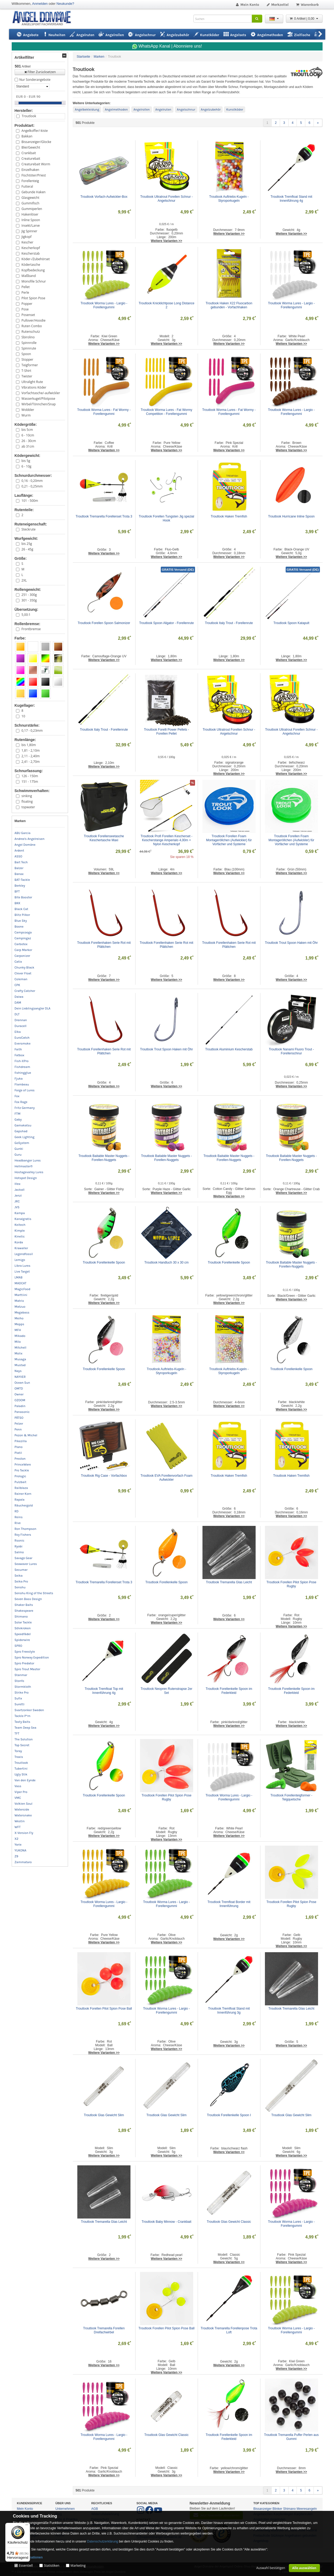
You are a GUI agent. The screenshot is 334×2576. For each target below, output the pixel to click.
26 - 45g (27, 549)
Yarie (18, 1844)
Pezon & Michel (26, 1435)
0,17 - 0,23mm (32, 730)
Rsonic (19, 1540)
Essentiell (26, 2565)
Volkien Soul (23, 1803)
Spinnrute (29, 348)
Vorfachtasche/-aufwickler (41, 393)
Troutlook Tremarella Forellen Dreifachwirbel (104, 2330)
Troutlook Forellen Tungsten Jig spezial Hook (167, 518)
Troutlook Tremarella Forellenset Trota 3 (104, 516)
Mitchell (21, 1347)
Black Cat (21, 909)
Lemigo (20, 1260)
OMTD (19, 1388)
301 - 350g (29, 600)
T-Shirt (26, 370)
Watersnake (23, 1815)
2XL (24, 580)
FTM (17, 1114)
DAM (18, 1002)
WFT (18, 1827)
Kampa (20, 1213)
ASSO (18, 856)
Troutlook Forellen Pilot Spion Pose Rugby (292, 1584)
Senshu (20, 1587)
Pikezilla (21, 1441)
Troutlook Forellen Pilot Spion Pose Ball (104, 2008)
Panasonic (22, 1412)
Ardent (19, 850)
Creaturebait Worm (36, 164)
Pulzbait (21, 1482)
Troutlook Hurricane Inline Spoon (291, 516)
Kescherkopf (31, 248)
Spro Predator (24, 1663)
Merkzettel (277, 5)
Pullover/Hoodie (33, 320)
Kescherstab (31, 253)
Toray (18, 1751)
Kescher (27, 242)
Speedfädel (23, 1634)
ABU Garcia (23, 833)
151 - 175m (30, 781)
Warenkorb (307, 5)
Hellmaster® (24, 1166)
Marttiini (21, 1295)
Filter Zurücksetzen (40, 72)
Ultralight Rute (32, 382)
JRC (17, 1201)
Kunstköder (234, 109)
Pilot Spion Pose (33, 298)
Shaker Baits (24, 1605)
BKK (17, 903)
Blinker (277, 2509)
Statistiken (51, 2565)
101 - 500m (30, 500)
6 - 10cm (28, 435)
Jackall (20, 1190)
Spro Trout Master (27, 1669)
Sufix (18, 1698)
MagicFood (23, 1289)
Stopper (27, 359)
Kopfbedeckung (33, 270)
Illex (17, 1184)
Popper (27, 303)
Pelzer (19, 1423)
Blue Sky (21, 921)
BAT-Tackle (22, 880)
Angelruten (163, 109)
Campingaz (23, 938)
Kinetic (20, 1236)
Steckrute (29, 529)
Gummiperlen (32, 209)
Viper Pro (21, 1792)
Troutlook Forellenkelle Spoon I (229, 2115)
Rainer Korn (23, 1494)
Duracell (21, 1026)
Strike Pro (22, 1692)
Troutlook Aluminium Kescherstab (228, 1049)
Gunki (19, 1149)
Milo (18, 1342)
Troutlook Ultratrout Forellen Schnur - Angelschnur (166, 199)
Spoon (26, 354)
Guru (18, 1154)
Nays (18, 1371)
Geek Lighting (25, 1137)
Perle (25, 292)
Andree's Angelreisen (30, 839)
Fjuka (19, 1078)
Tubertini (21, 1768)
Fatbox (19, 1055)
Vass (18, 1786)
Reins (19, 1517)
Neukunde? (65, 4)
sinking (27, 796)
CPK (17, 985)
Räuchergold (24, 1505)
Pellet (26, 287)
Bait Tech (21, 862)
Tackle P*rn (23, 1716)
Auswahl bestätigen (270, 2568)
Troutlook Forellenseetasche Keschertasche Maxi (104, 838)
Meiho (19, 1318)
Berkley (20, 885)
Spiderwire (22, 1640)
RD (17, 1511)
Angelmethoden (116, 109)
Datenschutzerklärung (102, 2541)
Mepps (19, 1324)
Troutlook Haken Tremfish (229, 516)
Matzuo (20, 1306)
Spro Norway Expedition (32, 1657)
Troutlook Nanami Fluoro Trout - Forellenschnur (292, 1051)
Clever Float (23, 973)
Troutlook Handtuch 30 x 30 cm (166, 1262)
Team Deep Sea (25, 1727)
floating (27, 801)
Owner (19, 1394)
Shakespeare (24, 1611)
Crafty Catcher (25, 991)
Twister (27, 376)
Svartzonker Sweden (29, 1710)
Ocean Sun (22, 1382)
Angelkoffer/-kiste (35, 130)
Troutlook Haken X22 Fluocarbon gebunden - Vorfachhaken (229, 305)
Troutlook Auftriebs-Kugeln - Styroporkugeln (229, 199)
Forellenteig (30, 181)
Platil (18, 1453)
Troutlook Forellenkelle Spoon (104, 1262)
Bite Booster (23, 897)
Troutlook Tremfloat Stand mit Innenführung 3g (229, 2010)
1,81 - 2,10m (31, 750)
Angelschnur (186, 109)
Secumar (21, 1570)
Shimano (21, 1616)
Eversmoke (23, 1043)
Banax (19, 874)
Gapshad (21, 1131)
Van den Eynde (25, 1780)
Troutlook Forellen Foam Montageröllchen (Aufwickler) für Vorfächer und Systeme (229, 840)
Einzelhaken (30, 169)
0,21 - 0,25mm (32, 486)
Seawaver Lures (26, 1564)
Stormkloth (23, 1687)
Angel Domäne (25, 845)
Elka (18, 1032)
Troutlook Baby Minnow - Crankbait (166, 2222)
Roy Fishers (23, 1535)
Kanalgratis (23, 1219)
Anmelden (40, 4)
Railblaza (21, 1488)
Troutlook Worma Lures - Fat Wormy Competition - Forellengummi (167, 412)
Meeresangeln (307, 2509)
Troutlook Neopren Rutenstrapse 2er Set (167, 1691)
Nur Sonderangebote (34, 79)
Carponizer (22, 956)
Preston (20, 1458)
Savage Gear (23, 1558)
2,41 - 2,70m (31, 761)
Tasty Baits (22, 1722)
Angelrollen (141, 109)
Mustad (20, 1365)
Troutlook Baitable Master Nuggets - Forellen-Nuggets (104, 1158)
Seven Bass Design (28, 1599)
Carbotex (21, 944)
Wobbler (28, 409)
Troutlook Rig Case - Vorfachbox (104, 1476)
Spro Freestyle (25, 1651)
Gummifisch (30, 203)
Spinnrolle (29, 342)
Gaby (18, 1119)
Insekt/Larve (31, 225)
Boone (19, 926)
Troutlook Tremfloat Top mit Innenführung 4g (104, 1691)
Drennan (21, 1020)
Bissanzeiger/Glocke (36, 142)
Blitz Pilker (22, 915)
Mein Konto (247, 5)
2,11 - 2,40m (31, 756)
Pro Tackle (22, 1470)
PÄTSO (19, 1418)
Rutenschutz (31, 331)
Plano (19, 1447)
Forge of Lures (25, 1090)
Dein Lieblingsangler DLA (32, 1008)
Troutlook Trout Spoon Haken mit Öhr (291, 943)
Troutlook (29, 116)
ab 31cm (28, 446)
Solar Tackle (23, 1622)
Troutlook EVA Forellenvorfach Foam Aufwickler (167, 1477)
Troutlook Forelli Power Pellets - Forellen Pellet (167, 731)
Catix (18, 961)
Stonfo (19, 1681)
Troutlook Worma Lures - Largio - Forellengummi (104, 305)
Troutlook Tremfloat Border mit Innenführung (229, 1904)
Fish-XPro (22, 1061)
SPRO (18, 1646)
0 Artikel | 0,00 (304, 18)
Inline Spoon (31, 220)
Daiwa (19, 997)
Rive (18, 1523)
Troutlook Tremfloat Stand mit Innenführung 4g (291, 199)
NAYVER (20, 1377)
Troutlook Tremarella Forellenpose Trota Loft (229, 2330)
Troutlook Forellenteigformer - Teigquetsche (291, 1797)
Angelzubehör (211, 109)
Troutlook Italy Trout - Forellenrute (229, 623)
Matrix (19, 1301)
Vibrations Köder (34, 387)
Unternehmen (65, 2509)
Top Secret (22, 1745)
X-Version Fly (24, 1833)
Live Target (22, 1271)
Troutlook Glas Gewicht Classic (229, 2222)
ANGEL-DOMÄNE (44, 18)
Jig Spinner (29, 231)
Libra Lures (23, 1266)
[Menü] (27, 2526)
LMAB (19, 1277)
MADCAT (21, 1283)
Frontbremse (31, 629)
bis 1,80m (29, 745)
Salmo (19, 1552)
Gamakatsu (23, 1125)
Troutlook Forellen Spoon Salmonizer (104, 623)
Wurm (26, 415)
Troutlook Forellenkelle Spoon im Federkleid (229, 1691)
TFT (17, 1733)
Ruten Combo (32, 326)
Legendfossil (24, 1254)
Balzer (19, 868)
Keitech (20, 1225)
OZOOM (20, 1400)
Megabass (22, 1312)
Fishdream (22, 1067)
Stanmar (21, 1675)
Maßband (29, 275)
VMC (18, 1798)
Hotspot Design (26, 1178)
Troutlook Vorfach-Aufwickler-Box (104, 197)
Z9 (16, 1856)
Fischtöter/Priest (34, 175)
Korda (19, 1242)
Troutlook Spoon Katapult (291, 623)
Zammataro (23, 1862)
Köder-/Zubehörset (36, 259)
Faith (18, 1049)
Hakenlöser (30, 214)
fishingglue (23, 1073)
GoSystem (22, 1143)
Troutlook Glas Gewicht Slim (104, 2115)
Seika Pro (21, 1581)
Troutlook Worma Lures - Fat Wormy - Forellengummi (104, 412)
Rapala (20, 1499)
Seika (19, 1575)
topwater (28, 807)
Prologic (20, 1476)
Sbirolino (28, 337)
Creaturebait (31, 158)
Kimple (20, 1230)
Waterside (22, 1809)
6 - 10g (26, 466)
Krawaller (21, 1248)
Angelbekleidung (87, 109)
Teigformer (30, 365)
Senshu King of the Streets (34, 1593)
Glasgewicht (30, 197)
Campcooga (23, 932)
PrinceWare (23, 1464)
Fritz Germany (25, 1108)
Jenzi (18, 1195)
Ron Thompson (25, 1529)
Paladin (20, 1406)
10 (23, 716)
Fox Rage (21, 1102)
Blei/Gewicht (31, 147)
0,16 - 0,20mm (32, 480)
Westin (20, 1821)
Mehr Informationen (28, 2557)
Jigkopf (27, 236)
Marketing (78, 2565)
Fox (17, 1096)
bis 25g (27, 543)
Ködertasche (31, 264)
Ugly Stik (21, 1774)
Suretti (20, 1704)
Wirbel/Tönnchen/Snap (39, 404)
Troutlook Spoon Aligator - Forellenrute (166, 623)
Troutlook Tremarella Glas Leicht (229, 1582)
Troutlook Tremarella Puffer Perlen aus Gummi (292, 2437)
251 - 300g (29, 594)
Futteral (27, 186)
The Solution (24, 1739)
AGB (94, 2509)
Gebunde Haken (34, 192)
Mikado (20, 1336)
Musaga (20, 1359)
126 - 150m (30, 776)
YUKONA (21, 1850)
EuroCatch (22, 1037)
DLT (17, 1014)
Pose (25, 309)
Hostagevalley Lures (29, 1172)
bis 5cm (27, 429)
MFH (18, 1330)
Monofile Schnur (34, 281)
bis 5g (26, 460)
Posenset (28, 315)
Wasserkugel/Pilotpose (38, 398)
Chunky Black (25, 967)
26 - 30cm (29, 441)
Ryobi (19, 1546)
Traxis (19, 1757)
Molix (19, 1353)
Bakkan (27, 136)
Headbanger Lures (28, 1160)
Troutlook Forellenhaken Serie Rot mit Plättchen (104, 945)
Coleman (21, 979)
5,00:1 (26, 614)
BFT (17, 891)
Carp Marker (23, 950)
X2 (17, 1839)
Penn (18, 1429)
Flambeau (22, 1084)
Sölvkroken (23, 1628)
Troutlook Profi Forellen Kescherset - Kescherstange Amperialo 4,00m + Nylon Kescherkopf (167, 840)
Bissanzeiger (262, 2509)
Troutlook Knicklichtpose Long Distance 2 (167, 305)
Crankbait (29, 153)
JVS (17, 1207)
